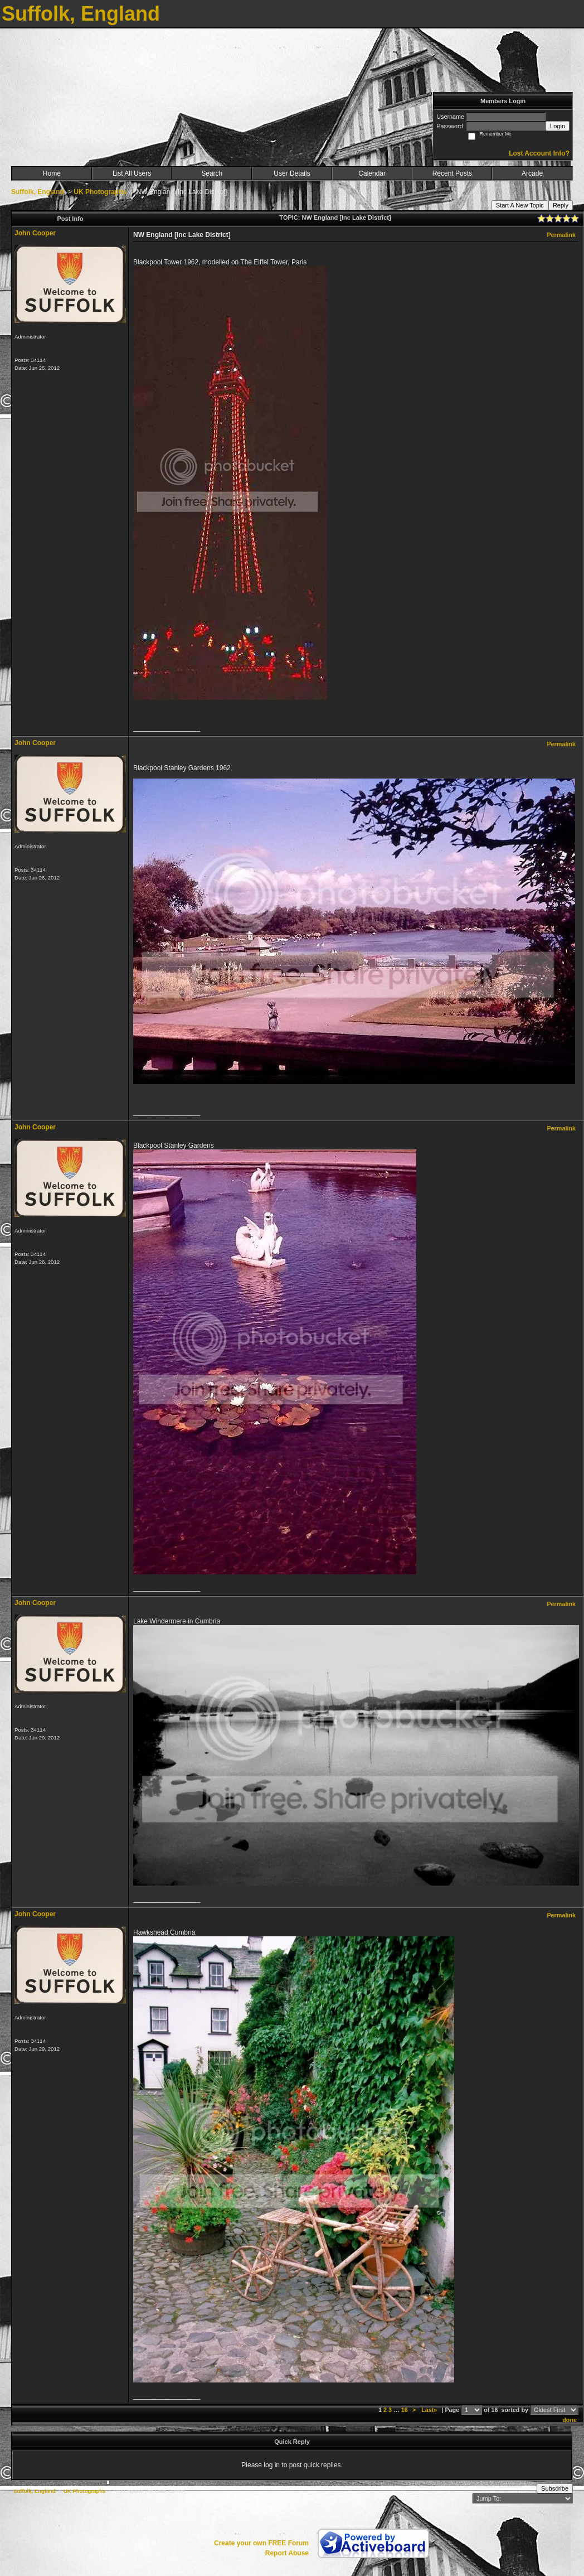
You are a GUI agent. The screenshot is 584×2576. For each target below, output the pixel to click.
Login (557, 126)
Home (52, 173)
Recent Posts (452, 173)
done (569, 2419)
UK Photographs (100, 192)
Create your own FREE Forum (261, 2543)
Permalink (561, 234)
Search (211, 173)
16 (404, 2409)
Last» (430, 2409)
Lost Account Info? (539, 153)
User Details (292, 173)
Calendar (372, 173)
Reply (560, 205)
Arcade (532, 173)
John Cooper (35, 233)
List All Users (132, 173)
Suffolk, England (37, 192)
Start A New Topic (520, 205)
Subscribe (554, 2488)
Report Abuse (287, 2553)
